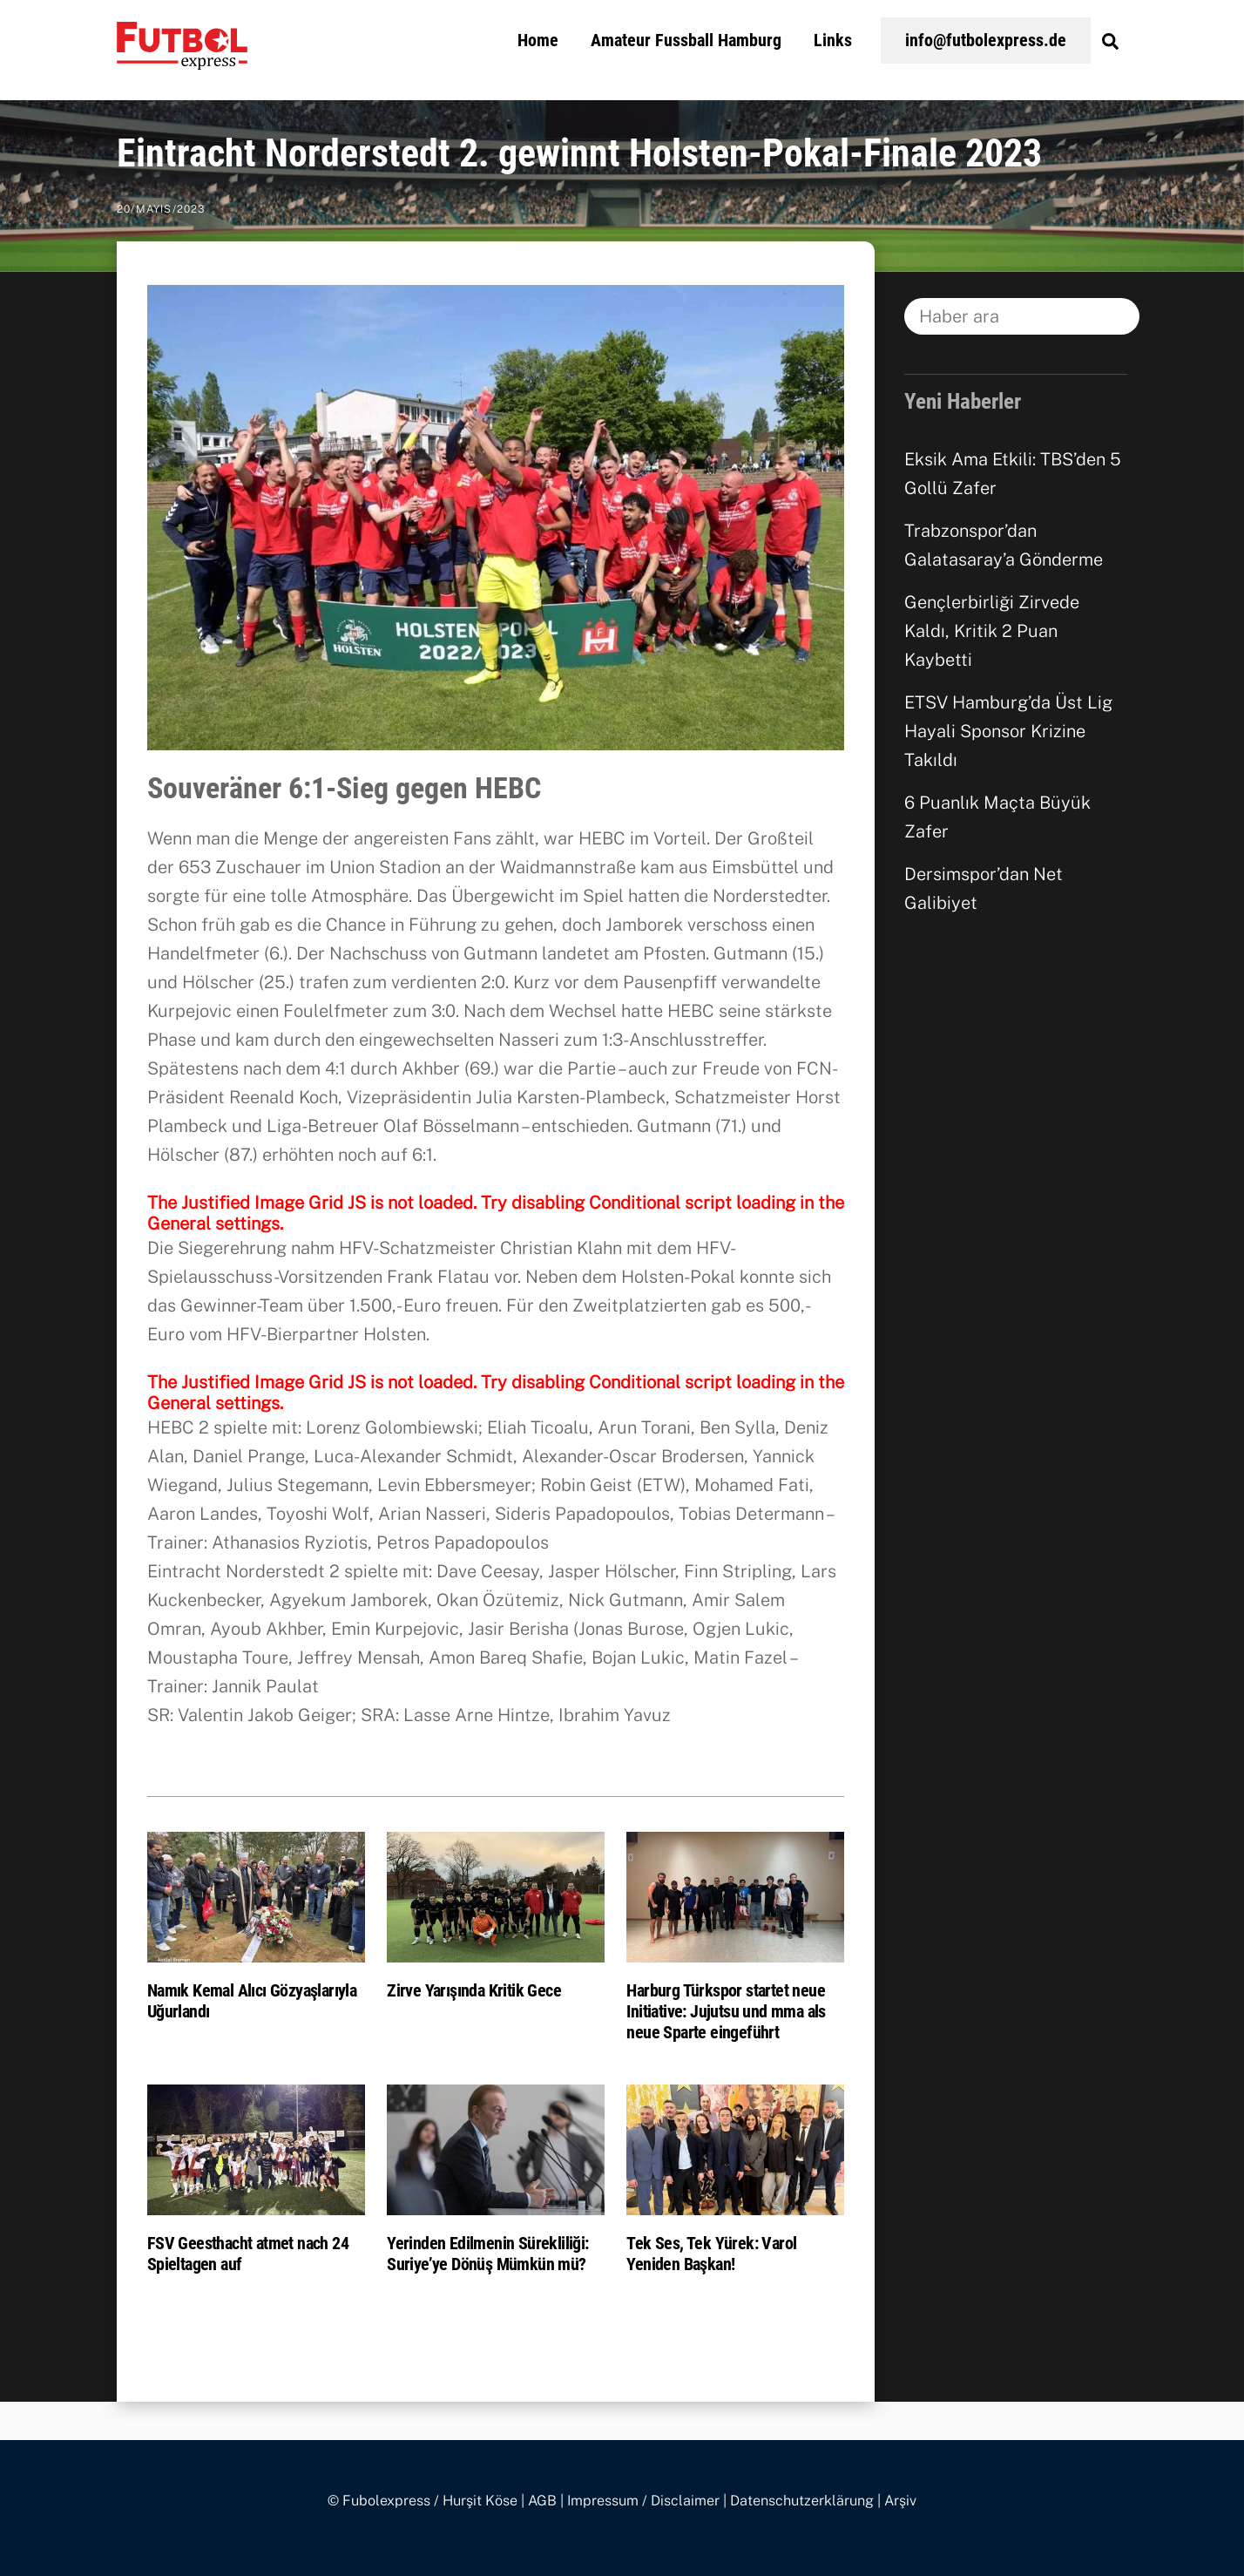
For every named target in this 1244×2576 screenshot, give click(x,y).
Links (833, 40)
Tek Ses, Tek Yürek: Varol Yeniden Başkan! (711, 2253)
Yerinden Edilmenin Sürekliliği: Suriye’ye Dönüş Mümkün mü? (487, 2253)
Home (537, 40)
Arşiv (900, 2500)
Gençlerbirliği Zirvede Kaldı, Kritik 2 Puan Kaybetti (991, 631)
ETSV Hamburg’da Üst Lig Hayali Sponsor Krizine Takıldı (1008, 731)
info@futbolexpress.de (985, 40)
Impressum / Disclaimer (643, 2500)
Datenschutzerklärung (802, 2500)
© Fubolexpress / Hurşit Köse (422, 2500)
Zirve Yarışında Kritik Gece (474, 1990)
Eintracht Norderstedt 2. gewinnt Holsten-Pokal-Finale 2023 (579, 153)
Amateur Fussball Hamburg (686, 40)
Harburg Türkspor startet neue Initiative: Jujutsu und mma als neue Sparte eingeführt (725, 2011)
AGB (542, 2500)
